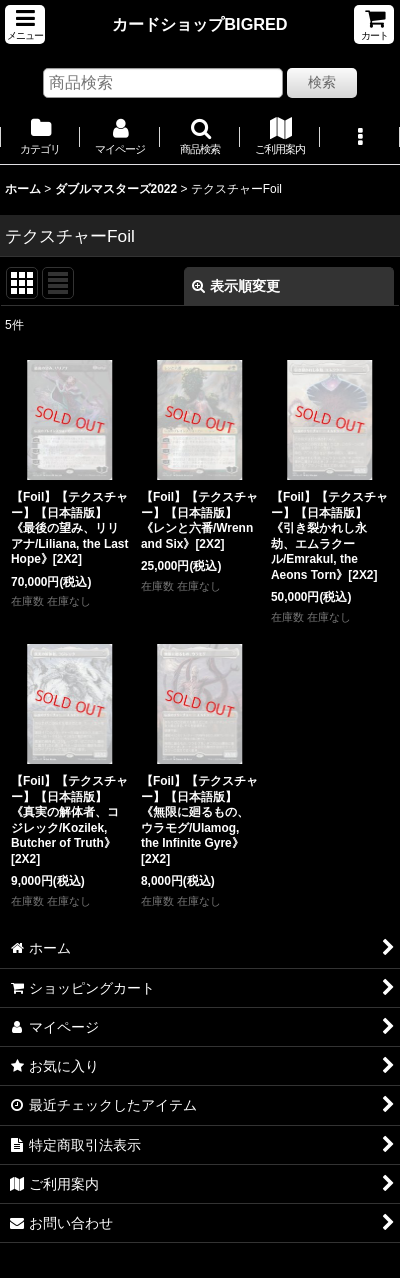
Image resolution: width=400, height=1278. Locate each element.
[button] (25, 24)
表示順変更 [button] (236, 286)
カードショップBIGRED (199, 24)
